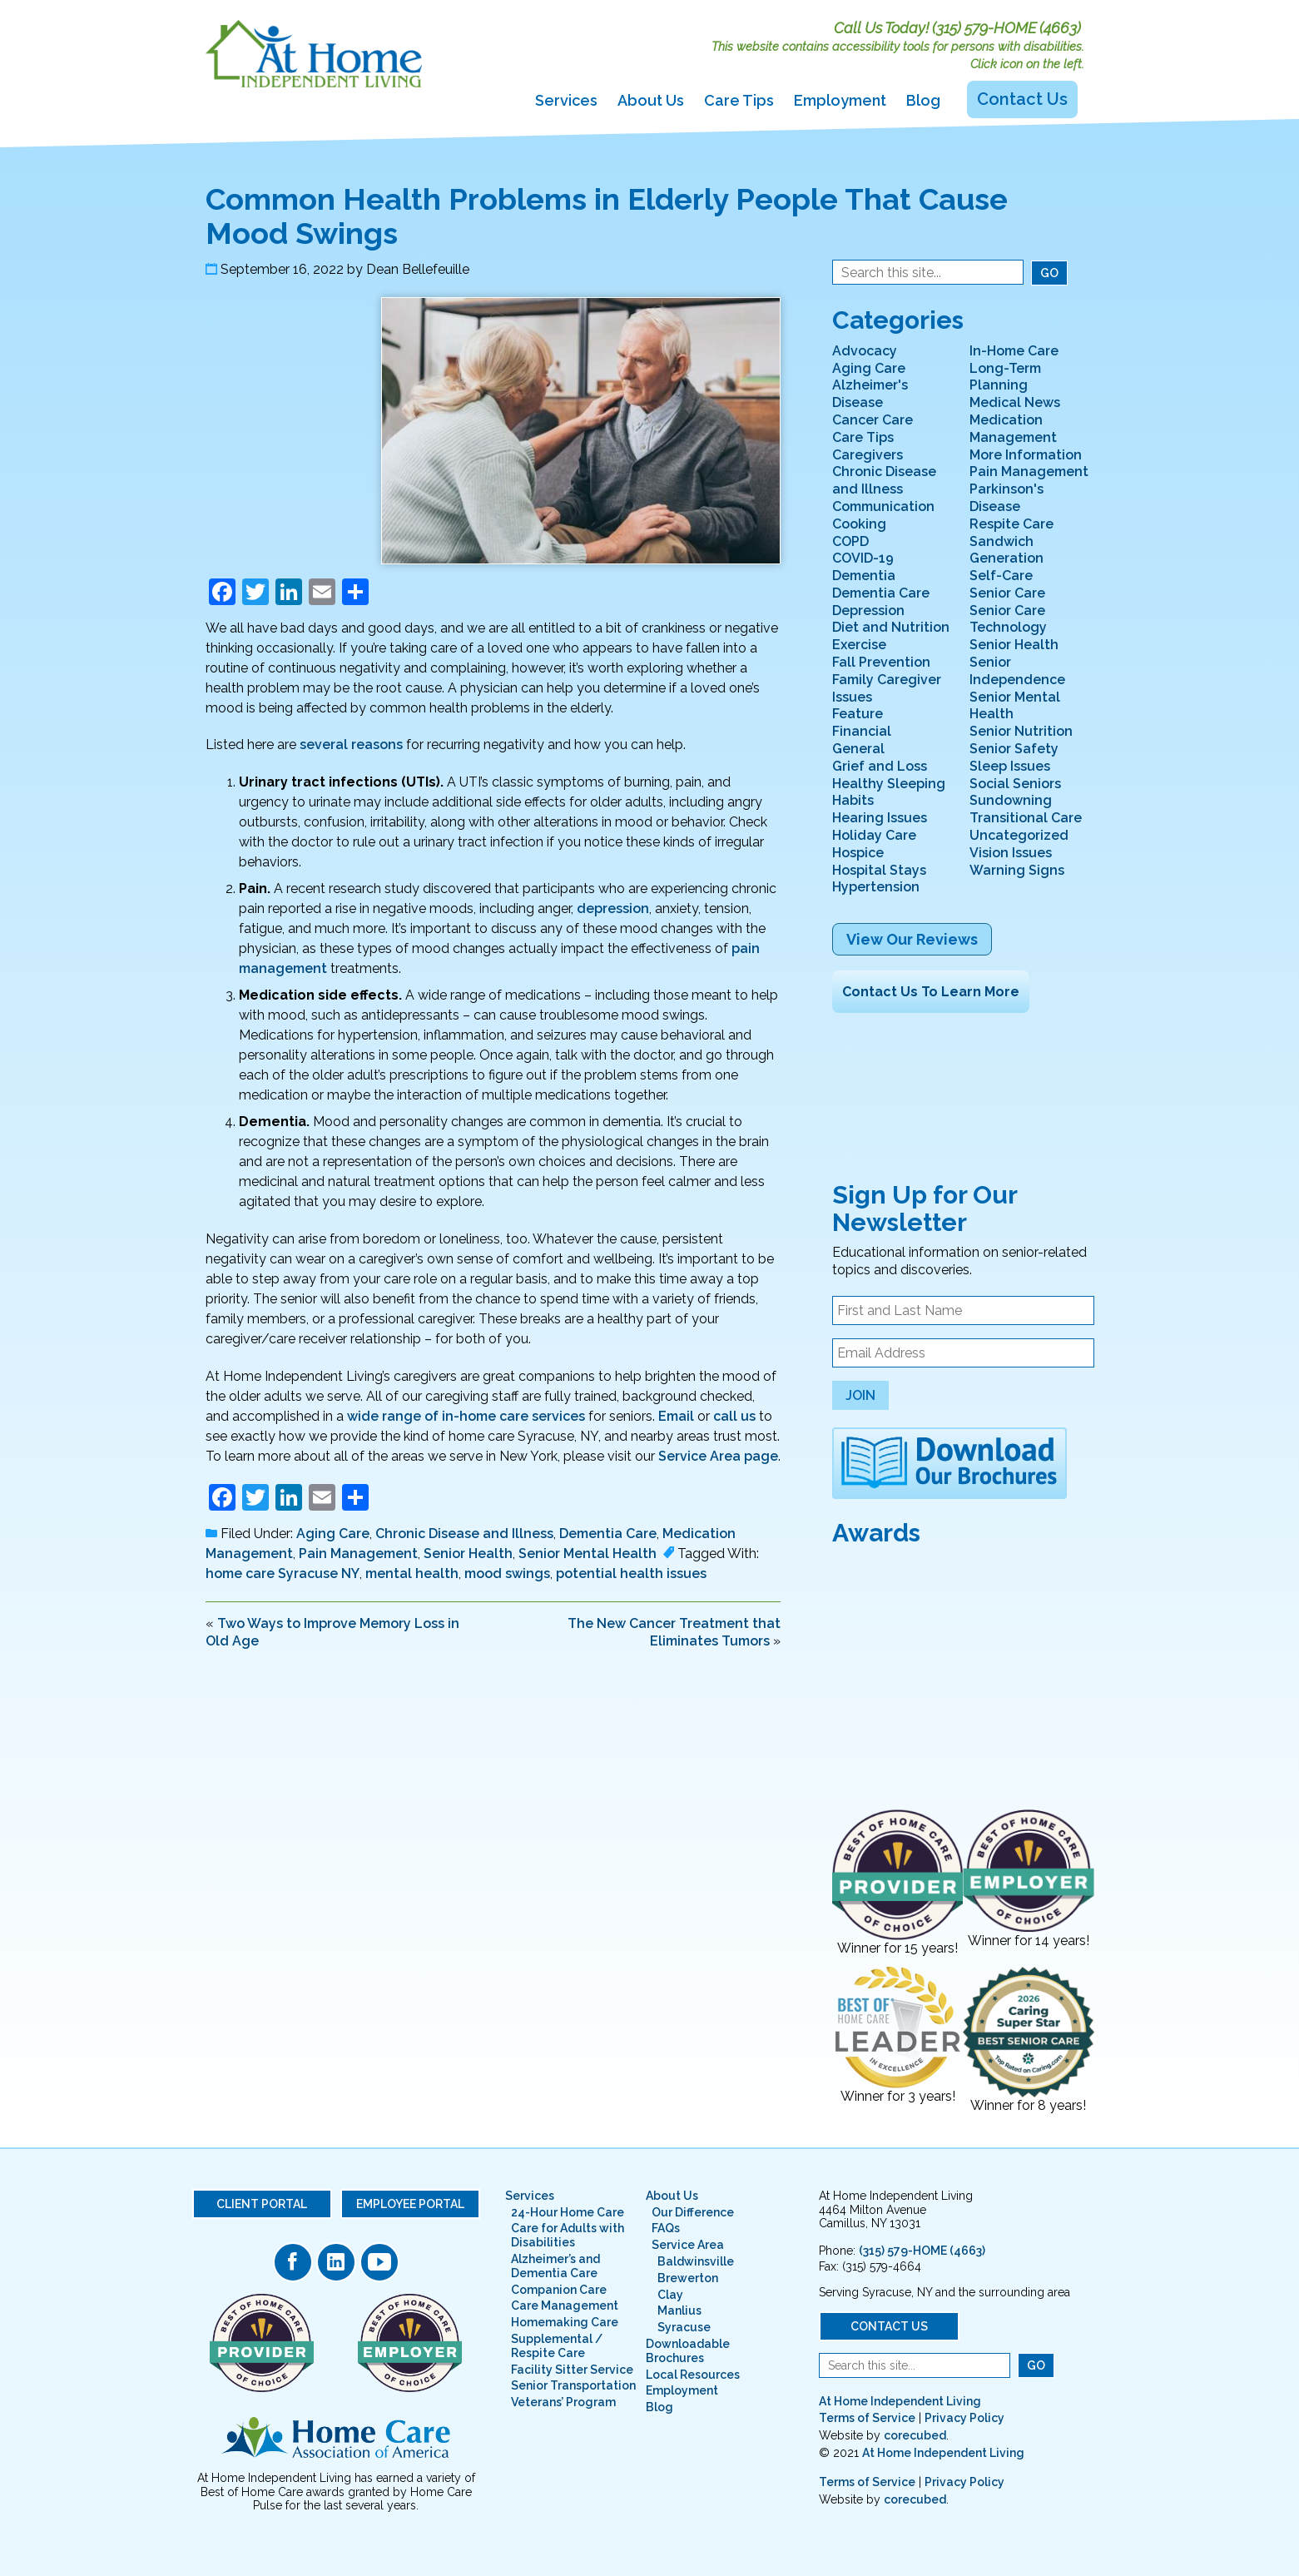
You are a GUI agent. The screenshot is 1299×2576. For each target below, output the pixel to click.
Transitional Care (1025, 818)
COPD (850, 541)
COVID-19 (863, 558)
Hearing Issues (879, 818)
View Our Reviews (912, 939)
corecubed (915, 2435)
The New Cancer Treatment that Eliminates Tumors (674, 1632)
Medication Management (1013, 428)
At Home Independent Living (900, 2401)
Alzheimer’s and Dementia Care (555, 2266)
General (858, 749)
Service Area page (718, 1456)
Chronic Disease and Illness (464, 1533)
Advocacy (864, 351)
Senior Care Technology (1008, 619)
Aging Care (332, 1533)
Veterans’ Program (563, 2402)
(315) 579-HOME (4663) (1006, 28)
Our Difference (693, 2212)
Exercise (859, 645)
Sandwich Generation (1006, 550)
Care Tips (739, 100)
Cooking (859, 524)
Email (676, 1416)
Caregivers (867, 455)
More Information (1025, 455)
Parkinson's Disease (1006, 497)
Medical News (1014, 402)
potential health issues (631, 1573)
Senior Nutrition (1021, 731)
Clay (670, 2294)
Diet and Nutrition (890, 627)
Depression (868, 610)
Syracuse (684, 2327)
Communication (883, 506)
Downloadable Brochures (688, 2351)
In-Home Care (1014, 351)
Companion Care (559, 2289)
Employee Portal (410, 2204)
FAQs (666, 2228)
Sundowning (1010, 800)
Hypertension (876, 887)
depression (613, 908)
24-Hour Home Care (567, 2212)
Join (860, 1395)
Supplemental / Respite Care (556, 2346)
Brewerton (687, 2278)
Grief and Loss (879, 766)
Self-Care (1001, 575)
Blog (923, 100)
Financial (861, 731)
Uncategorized (1018, 835)
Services (566, 100)
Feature (857, 714)
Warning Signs (1016, 870)
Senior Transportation (573, 2385)
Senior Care (1007, 593)
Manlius (679, 2310)
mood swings (507, 1573)
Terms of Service (867, 2418)
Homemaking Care (564, 2322)
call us (734, 1416)
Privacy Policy (964, 2418)
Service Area (688, 2244)
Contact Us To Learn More (930, 992)
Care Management (564, 2305)
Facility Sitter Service (572, 2369)
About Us (650, 100)
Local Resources (693, 2374)
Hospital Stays (879, 870)
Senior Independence (1017, 670)
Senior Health (468, 1553)
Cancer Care (872, 420)
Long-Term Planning (1005, 377)
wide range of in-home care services (466, 1416)
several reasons (351, 744)
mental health (412, 1573)
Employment (840, 100)
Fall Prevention (881, 662)
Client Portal (261, 2204)
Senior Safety (1014, 749)
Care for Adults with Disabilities (567, 2235)
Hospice (858, 853)
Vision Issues (1010, 853)
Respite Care (1011, 524)
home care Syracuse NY (282, 1573)
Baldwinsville (695, 2261)
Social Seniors (1015, 784)
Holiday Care (874, 835)
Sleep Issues (1009, 766)
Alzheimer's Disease (870, 393)
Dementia (863, 575)
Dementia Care (608, 1533)
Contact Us (1022, 99)
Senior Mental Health (587, 1553)
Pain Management (358, 1553)
